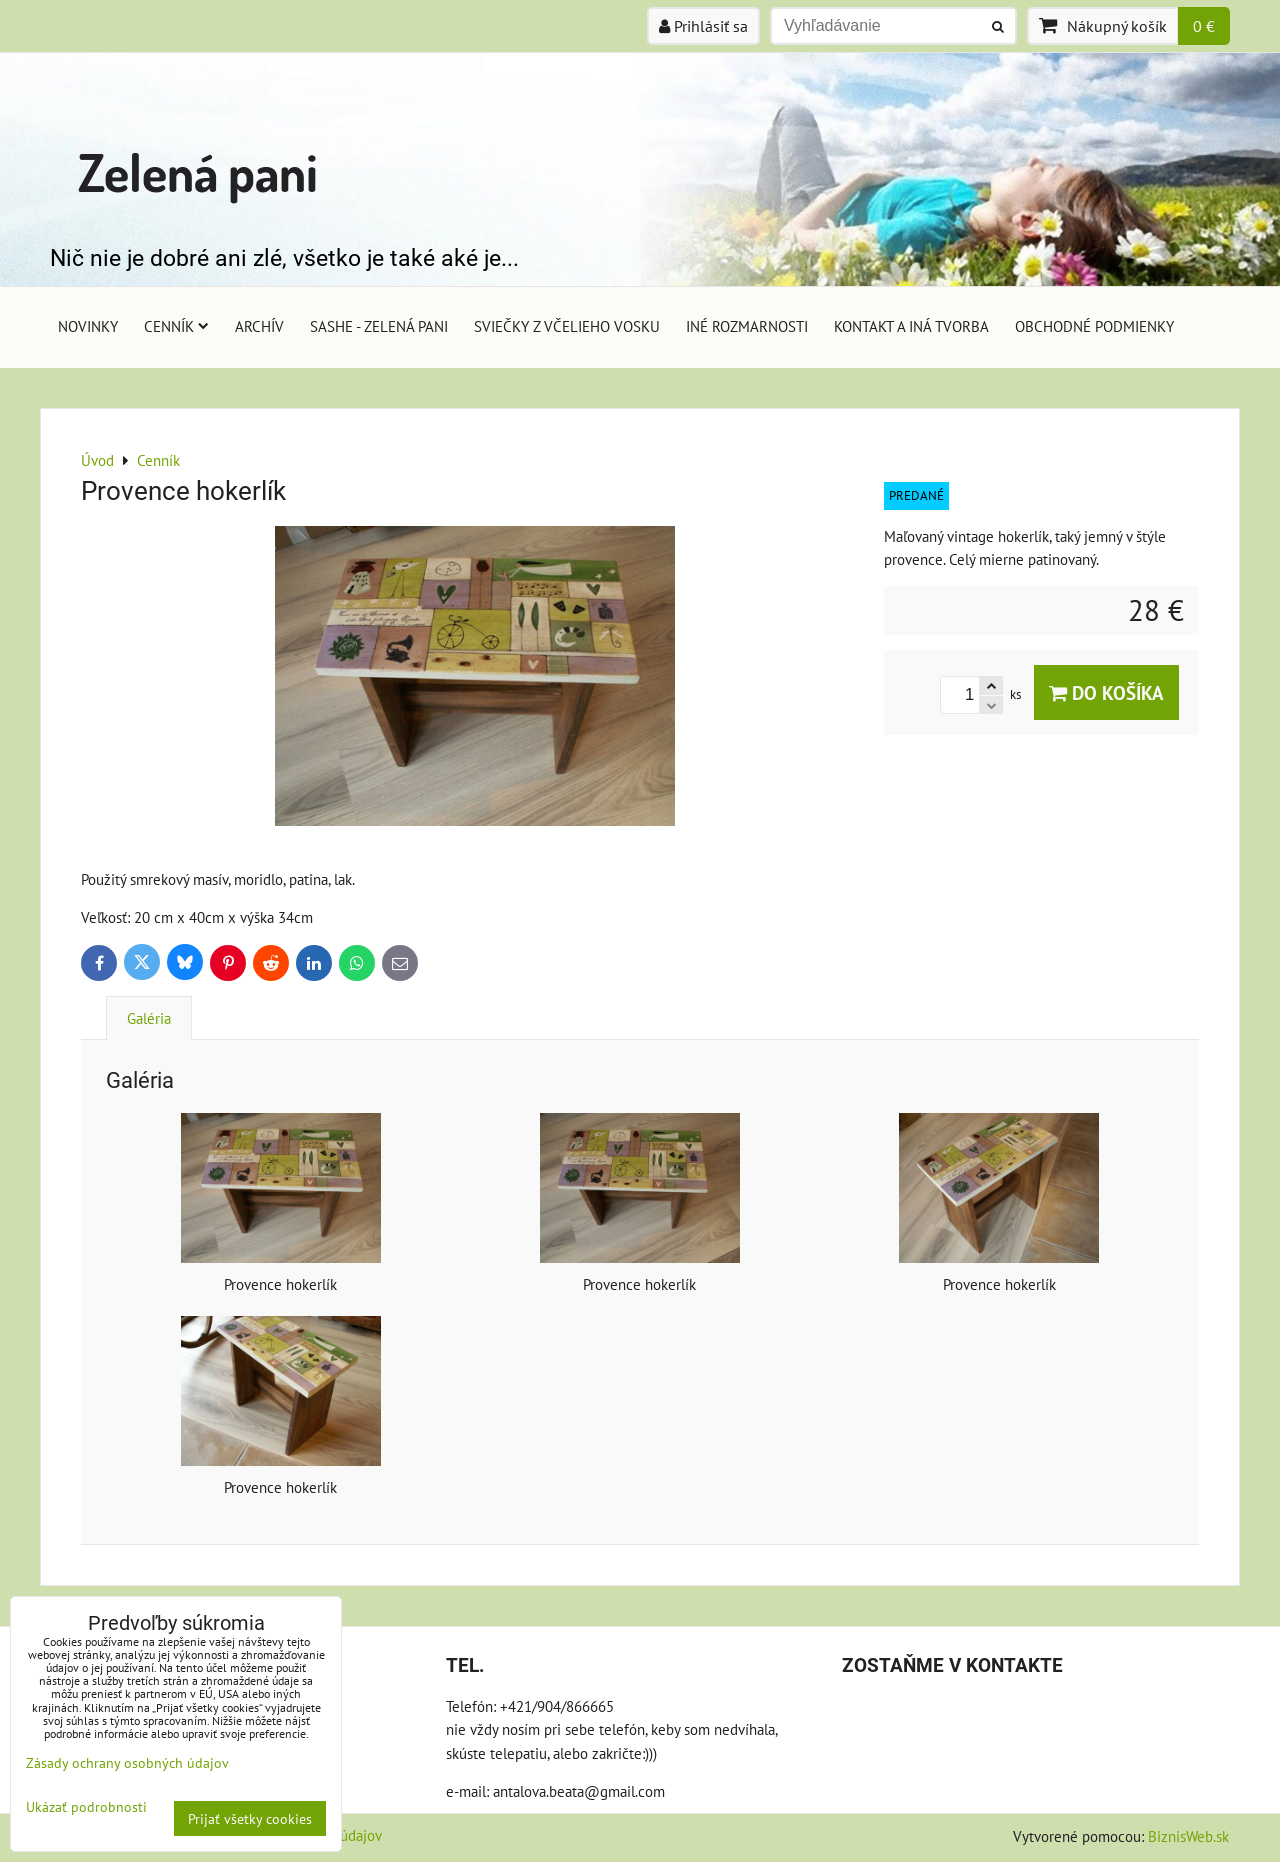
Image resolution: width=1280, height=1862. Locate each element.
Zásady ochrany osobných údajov (127, 1762)
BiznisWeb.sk (1188, 1836)
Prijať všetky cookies (250, 1818)
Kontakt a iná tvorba (911, 326)
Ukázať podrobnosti (86, 1807)
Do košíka (1106, 692)
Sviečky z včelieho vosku (567, 326)
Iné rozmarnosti (747, 326)
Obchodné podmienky (1094, 326)
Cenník (176, 326)
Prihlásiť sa (703, 26)
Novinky (88, 326)
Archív (259, 326)
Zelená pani (198, 171)
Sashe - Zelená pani (379, 326)
